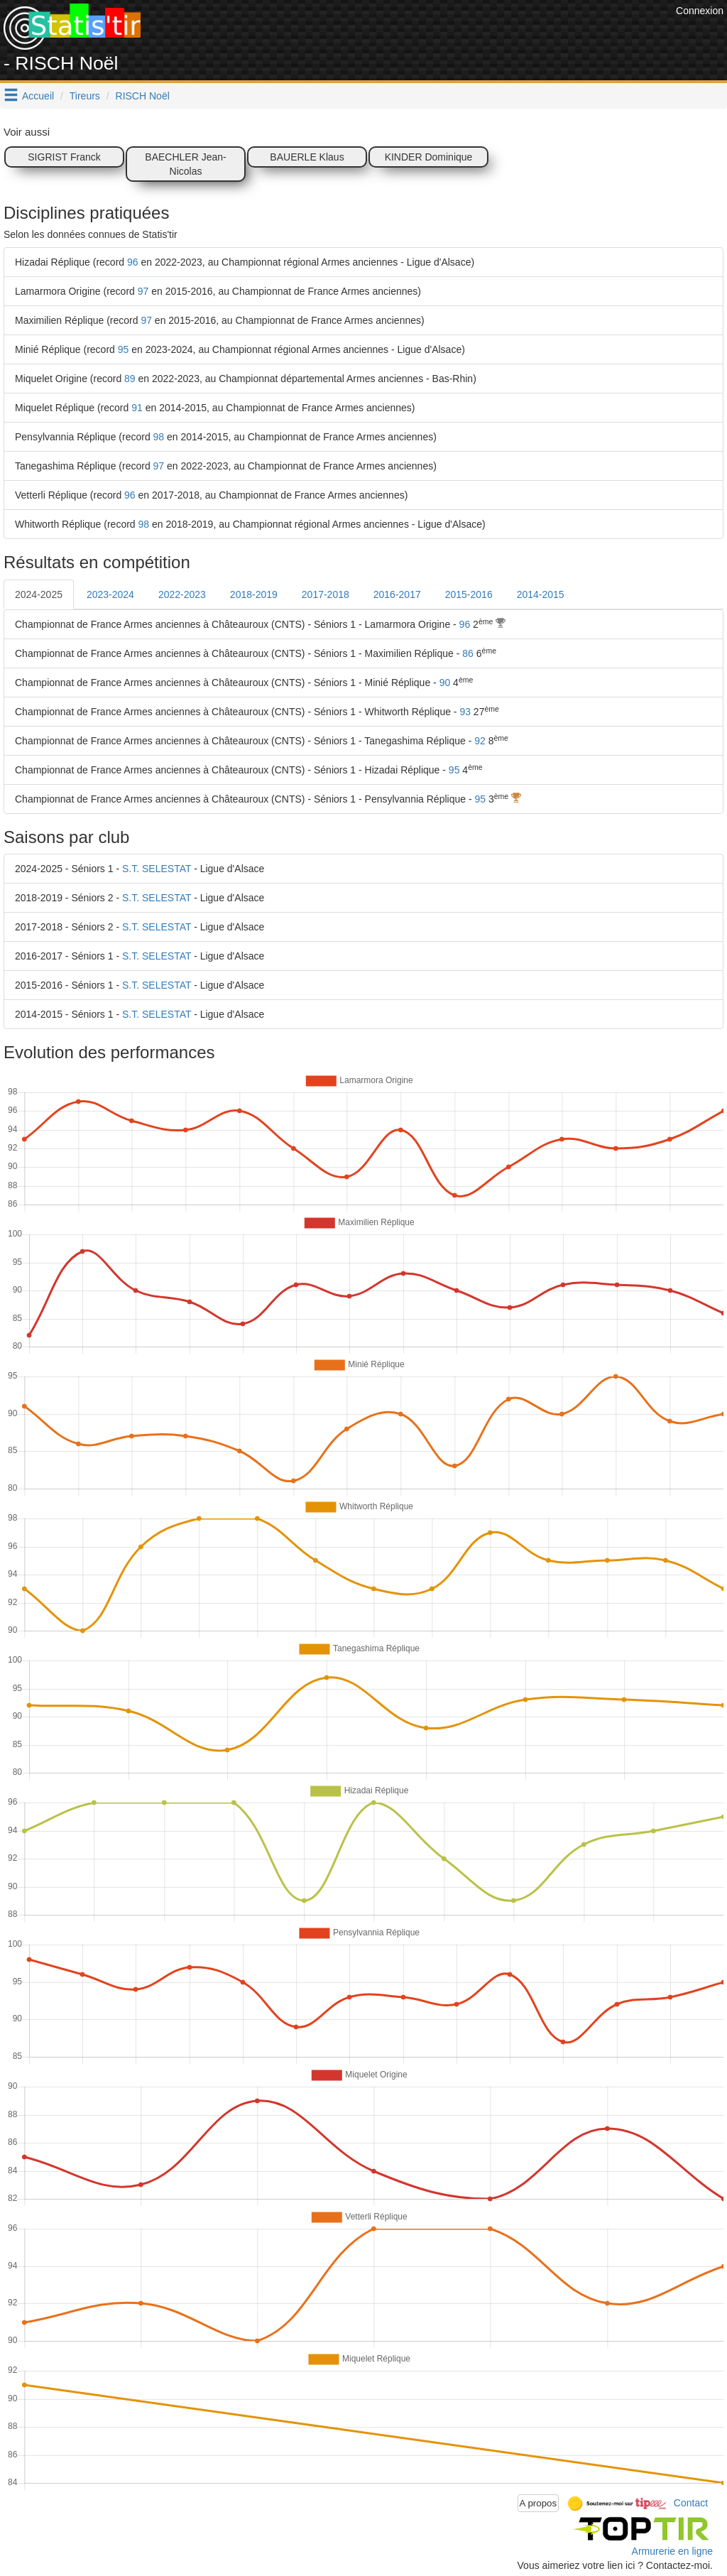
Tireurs (85, 96)
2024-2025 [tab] (38, 594)
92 (480, 740)
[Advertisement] (413, 35)
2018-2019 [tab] (254, 594)
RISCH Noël (143, 96)
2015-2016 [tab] (469, 594)
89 (130, 378)
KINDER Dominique (429, 157)
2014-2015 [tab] (540, 594)
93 (465, 711)
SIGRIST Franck (64, 157)
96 (132, 262)
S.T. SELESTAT (156, 868)
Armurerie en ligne (672, 2551)
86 (468, 653)
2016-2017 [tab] (397, 594)
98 (159, 436)
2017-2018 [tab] (325, 594)
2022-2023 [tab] (182, 594)
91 (137, 407)
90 (445, 682)
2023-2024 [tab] (110, 594)
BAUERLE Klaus (307, 157)
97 (143, 291)
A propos (538, 2503)
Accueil (38, 96)
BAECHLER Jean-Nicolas (185, 164)
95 (123, 349)
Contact (691, 2502)
